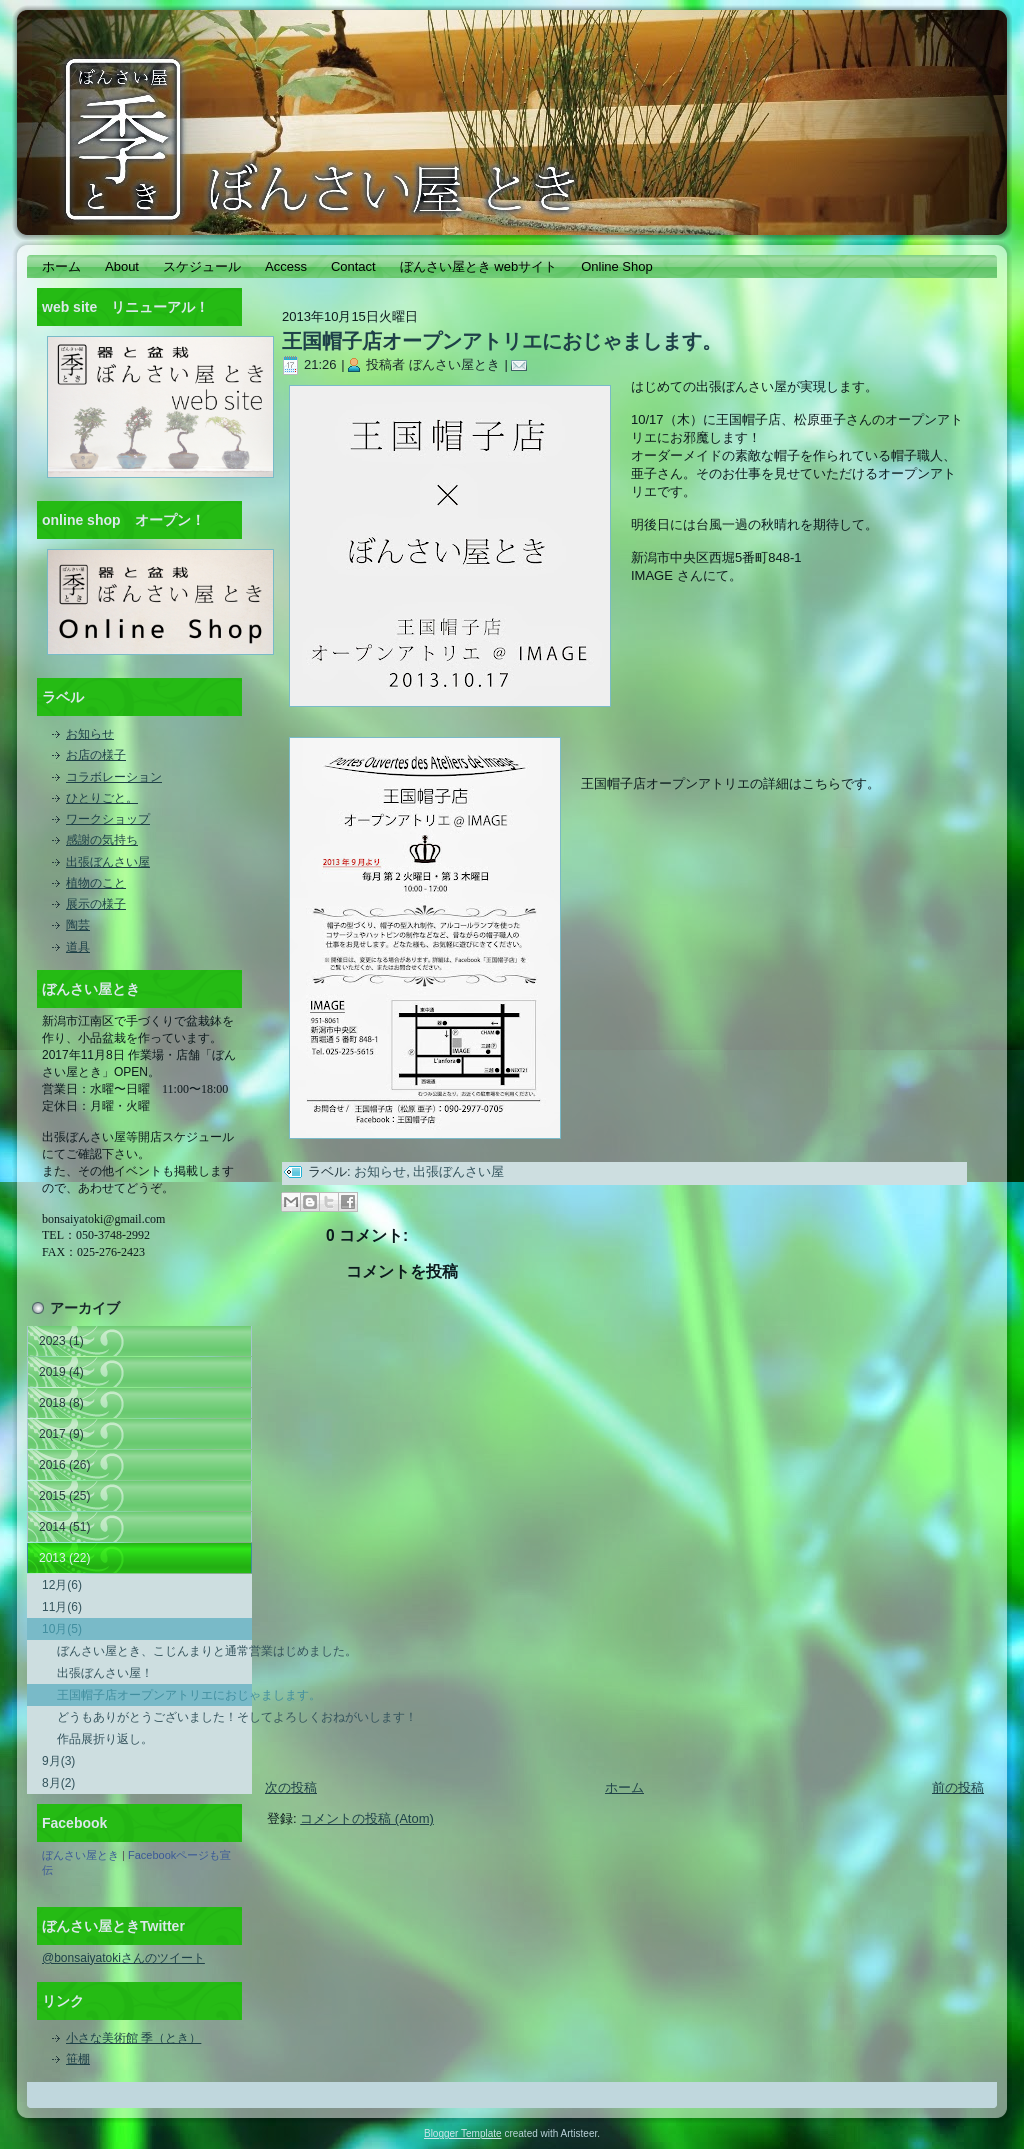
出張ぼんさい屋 (108, 862)
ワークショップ (108, 819)
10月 (62, 1629)
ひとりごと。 (102, 798)
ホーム (624, 1787)
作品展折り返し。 (105, 1739)
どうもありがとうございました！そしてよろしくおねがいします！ (154, 1717)
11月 (62, 1607)
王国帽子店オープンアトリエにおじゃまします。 (154, 1695)
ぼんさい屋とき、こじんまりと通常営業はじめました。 (154, 1651)
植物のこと (96, 883)
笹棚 (78, 2059)
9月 (58, 1761)
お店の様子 (96, 755)
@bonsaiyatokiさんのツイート (123, 1958)
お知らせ (90, 734)
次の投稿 (291, 1787)
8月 (58, 1783)
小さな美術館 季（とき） (133, 2038)
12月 (62, 1585)
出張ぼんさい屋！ (105, 1673)
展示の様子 (96, 904)
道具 (78, 947)
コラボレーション (114, 777)
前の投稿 (958, 1787)
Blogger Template (463, 2133)
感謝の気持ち (102, 840)
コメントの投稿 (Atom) (367, 1818)
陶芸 (78, 925)
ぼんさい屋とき (80, 1855)
